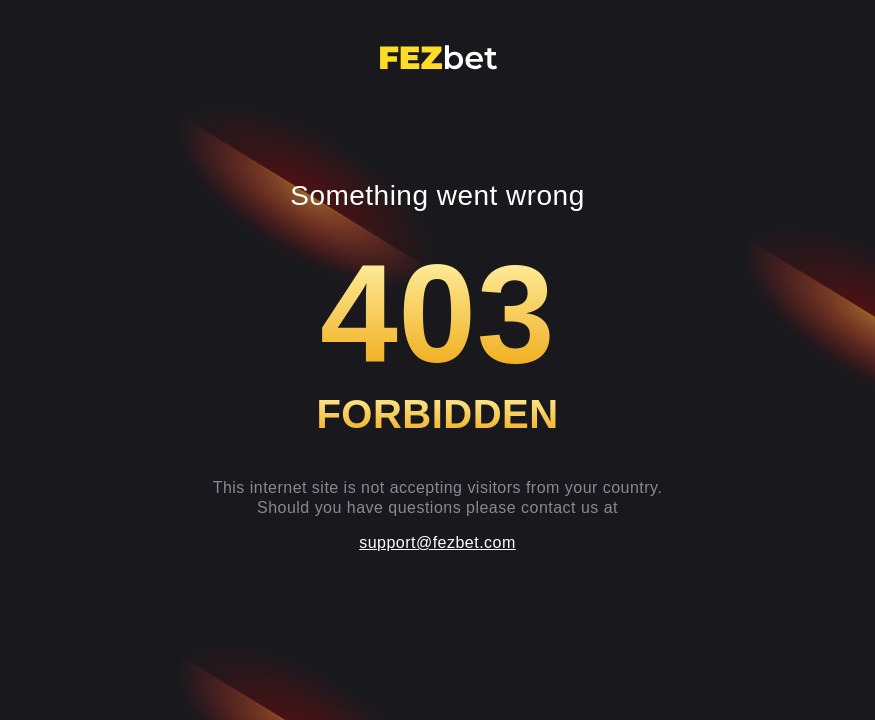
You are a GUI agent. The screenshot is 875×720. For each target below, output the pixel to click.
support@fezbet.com (437, 542)
